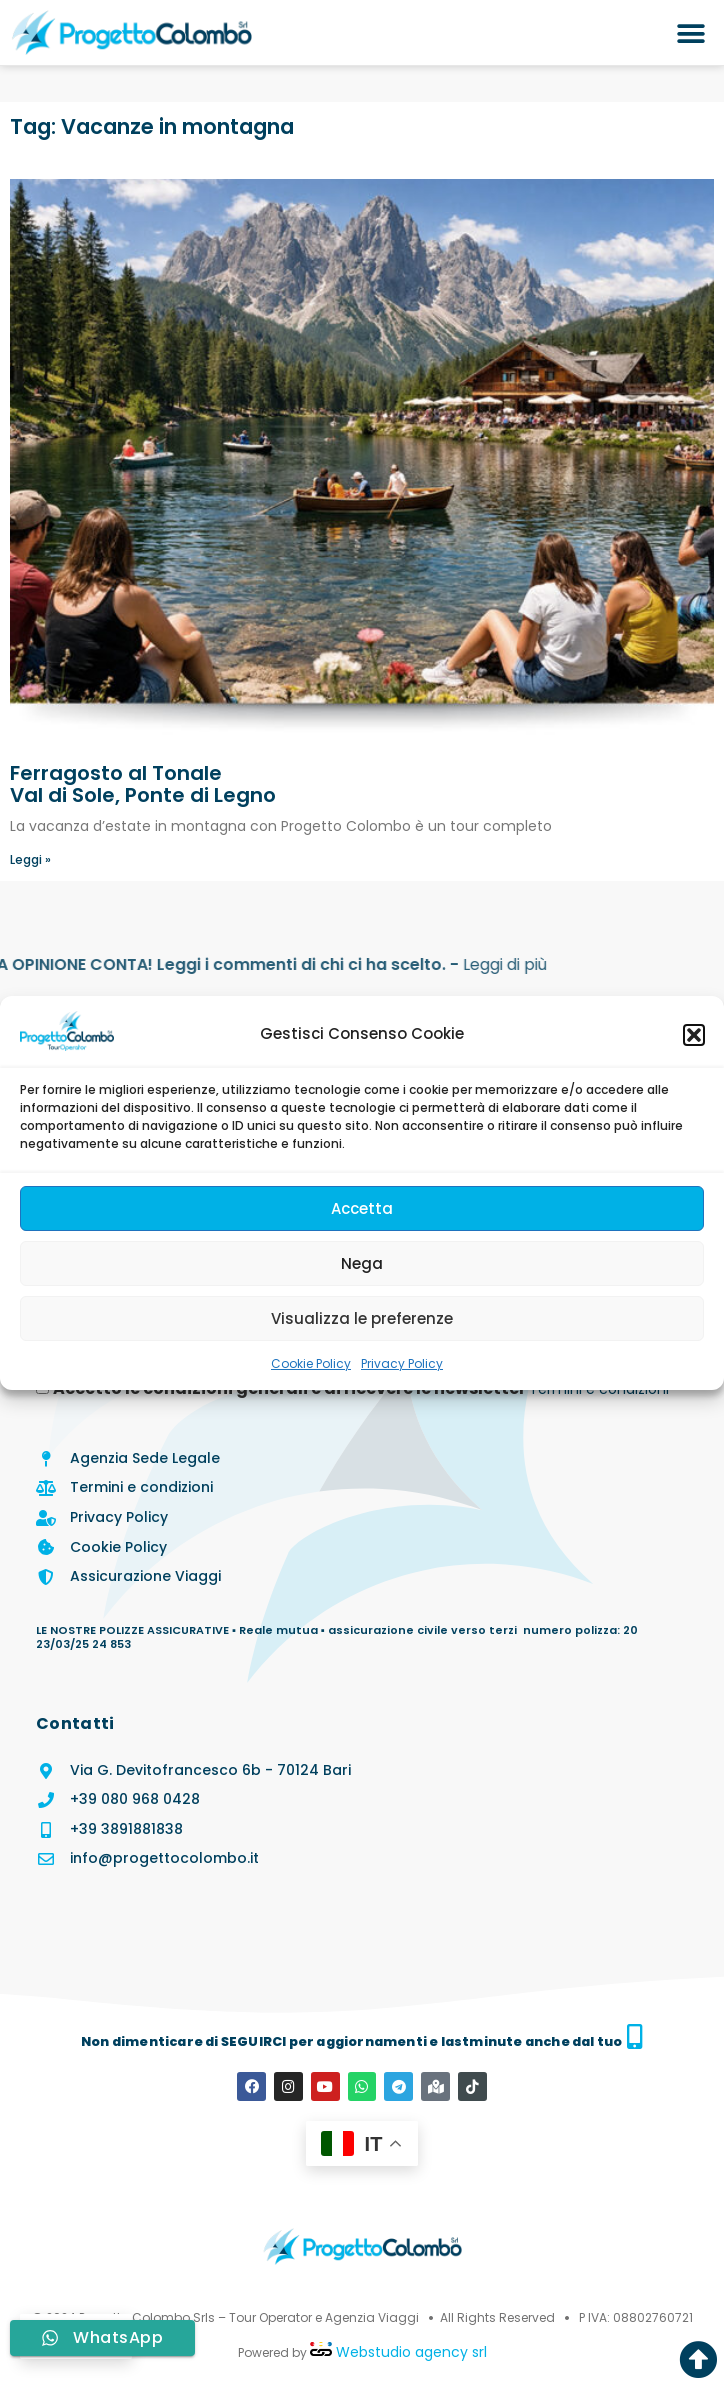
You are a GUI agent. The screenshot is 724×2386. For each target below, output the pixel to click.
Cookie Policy (311, 1363)
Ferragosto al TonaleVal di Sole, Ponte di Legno (143, 784)
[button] (694, 1035)
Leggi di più (107, 964)
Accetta (362, 1208)
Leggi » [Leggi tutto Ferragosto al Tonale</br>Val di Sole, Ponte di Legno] (30, 859)
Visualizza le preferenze (362, 1318)
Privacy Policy (402, 1363)
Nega (362, 1263)
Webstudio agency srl (409, 2351)
